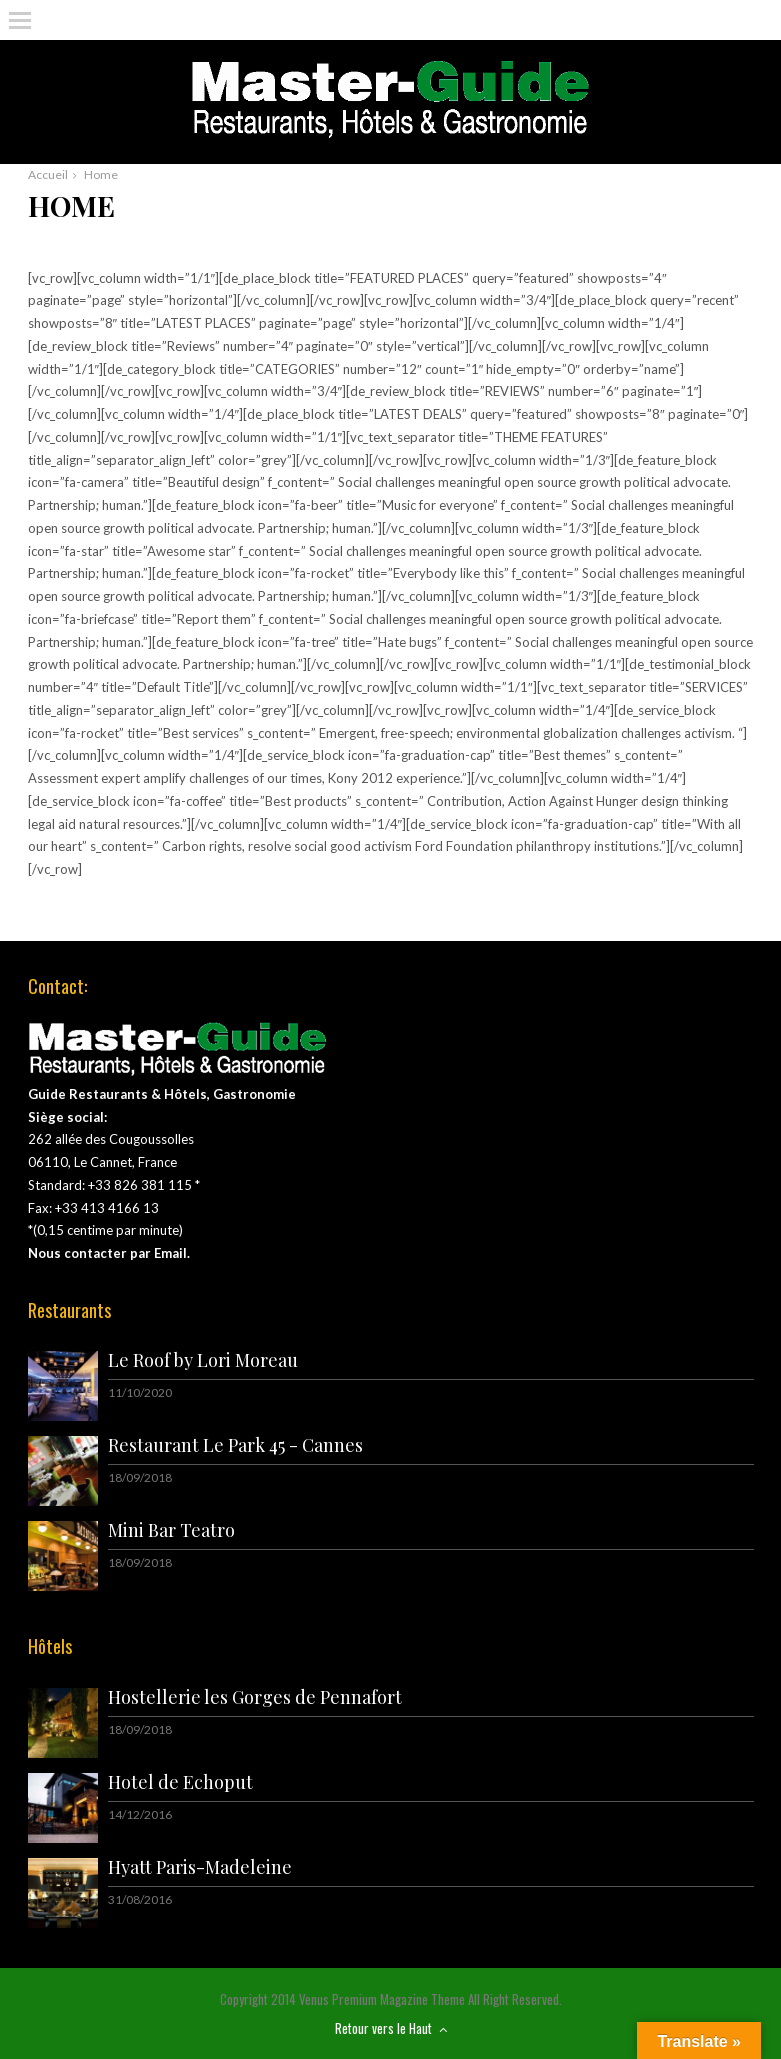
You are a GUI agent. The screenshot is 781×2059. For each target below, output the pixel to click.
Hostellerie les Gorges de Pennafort (255, 1697)
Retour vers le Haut (391, 2028)
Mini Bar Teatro (171, 1530)
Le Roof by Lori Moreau (203, 1360)
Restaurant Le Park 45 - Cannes (235, 1445)
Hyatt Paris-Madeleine (200, 1867)
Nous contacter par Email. (109, 1253)
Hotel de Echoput (180, 1782)
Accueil (48, 174)
